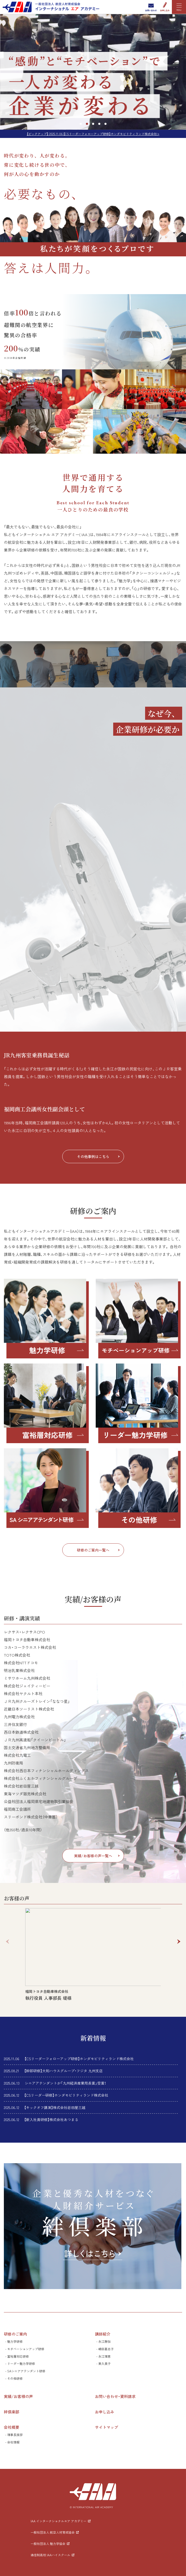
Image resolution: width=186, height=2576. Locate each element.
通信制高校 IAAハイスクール (52, 2555)
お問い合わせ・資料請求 (115, 2396)
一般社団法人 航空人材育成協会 (55, 2532)
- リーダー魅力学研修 (20, 2363)
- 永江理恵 (103, 2356)
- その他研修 (14, 2378)
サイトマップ (106, 2427)
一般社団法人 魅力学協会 (50, 2543)
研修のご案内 (15, 2334)
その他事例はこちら (93, 1156)
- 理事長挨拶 (14, 2434)
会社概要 (11, 2427)
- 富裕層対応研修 (17, 2356)
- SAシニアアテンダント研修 (25, 2371)
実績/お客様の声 (18, 2396)
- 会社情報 (12, 2442)
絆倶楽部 (11, 2411)
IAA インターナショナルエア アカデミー (61, 2521)
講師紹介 (102, 2334)
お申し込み (104, 2411)
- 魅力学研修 (14, 2341)
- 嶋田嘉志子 (105, 2349)
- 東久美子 (103, 2363)
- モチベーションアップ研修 (24, 2349)
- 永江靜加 (103, 2341)
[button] (81, 124)
